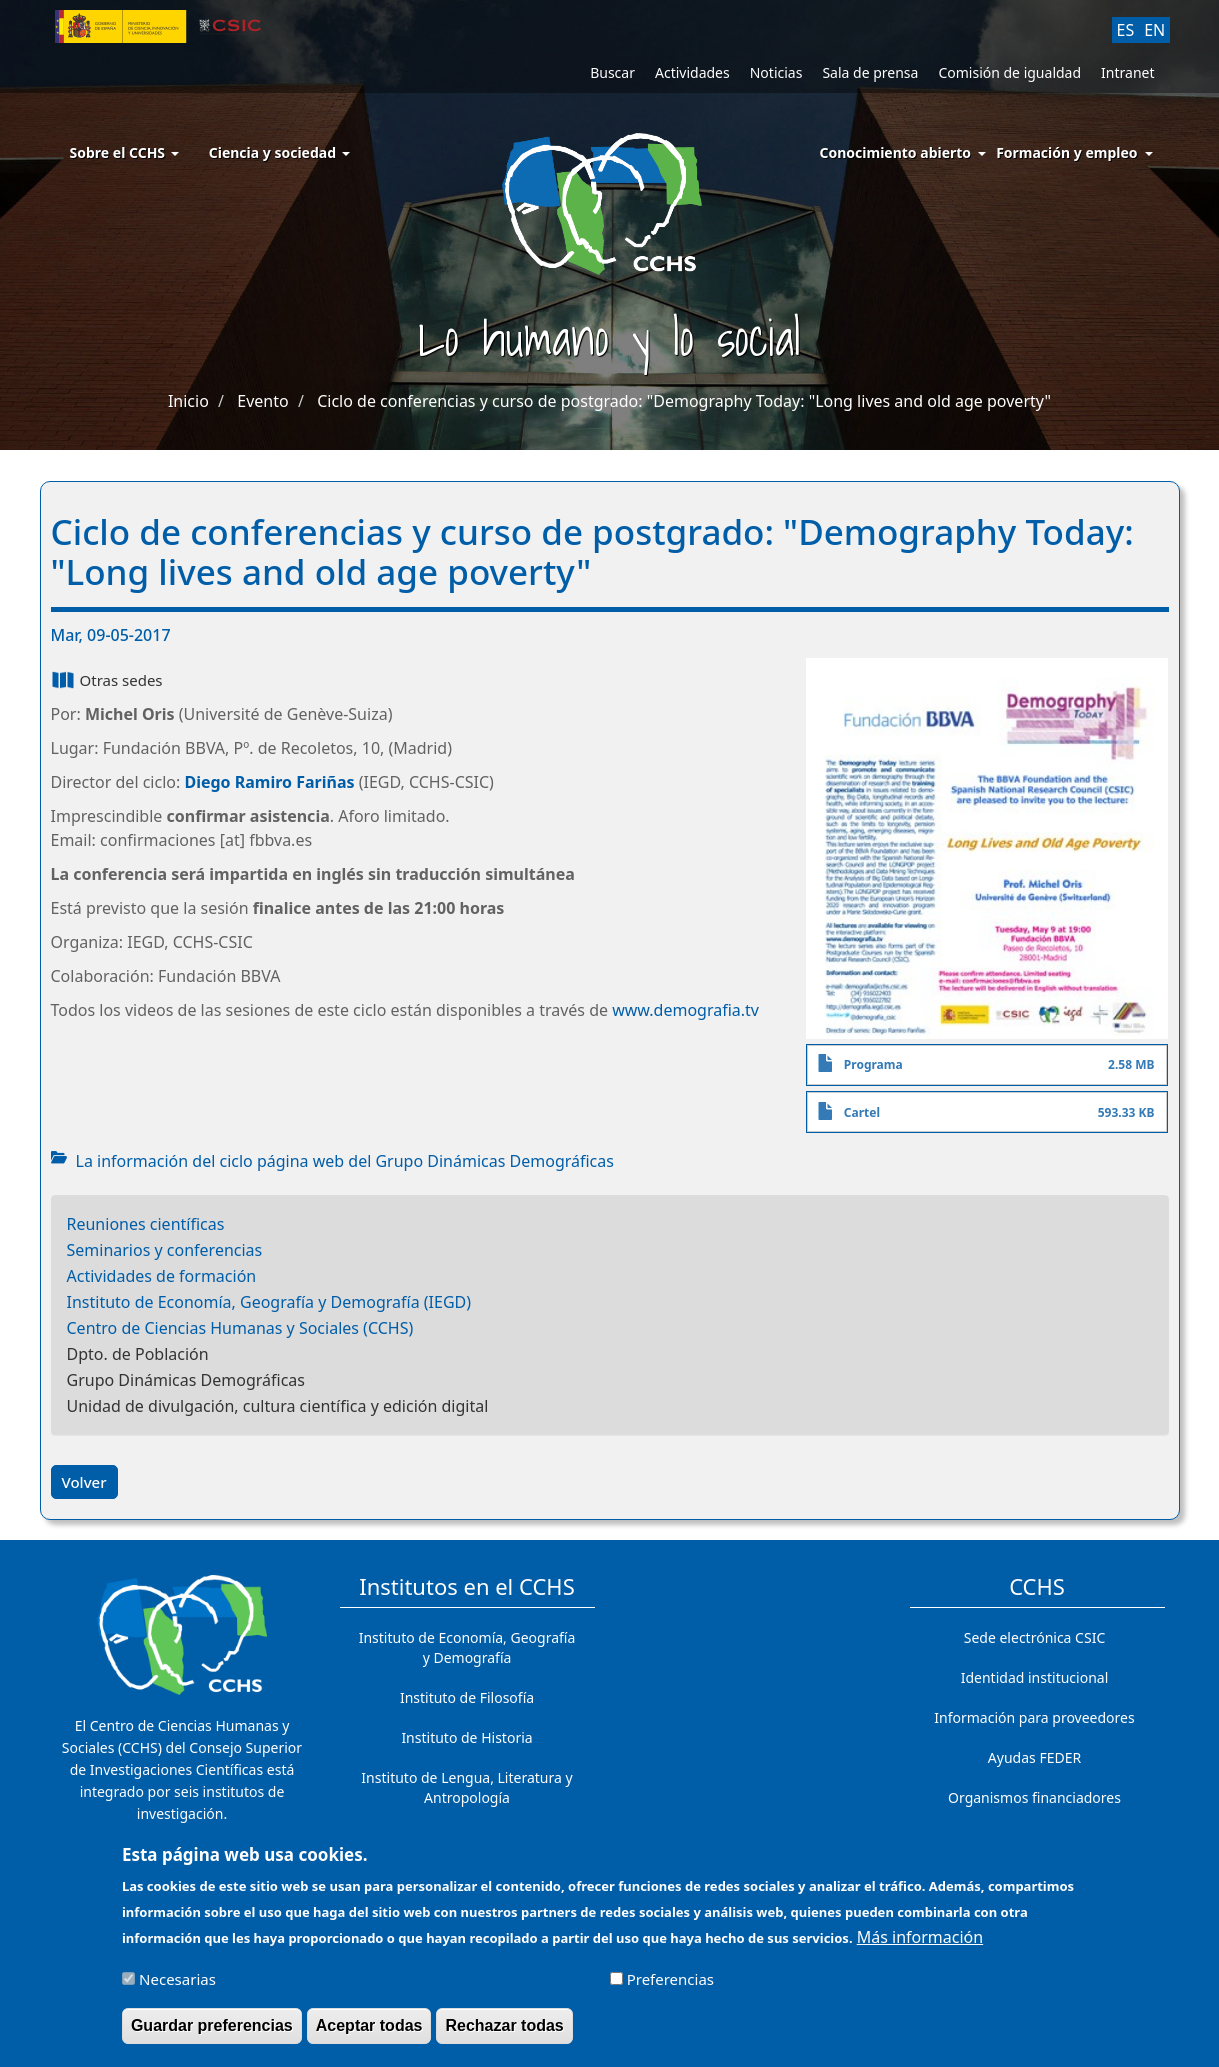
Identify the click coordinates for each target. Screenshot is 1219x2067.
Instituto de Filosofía (467, 1697)
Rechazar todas (504, 2034)
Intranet (1127, 72)
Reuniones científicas (146, 1224)
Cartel (862, 1112)
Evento (262, 401)
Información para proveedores (1034, 1717)
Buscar (612, 72)
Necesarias (177, 1988)
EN (1154, 30)
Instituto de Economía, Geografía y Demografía (467, 1647)
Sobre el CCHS (124, 152)
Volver (84, 1482)
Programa (873, 1064)
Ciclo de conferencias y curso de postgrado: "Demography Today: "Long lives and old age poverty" (684, 401)
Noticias (776, 72)
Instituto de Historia (466, 1737)
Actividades (692, 72)
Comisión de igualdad (1009, 72)
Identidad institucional (1035, 1677)
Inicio (188, 401)
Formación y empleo (1066, 152)
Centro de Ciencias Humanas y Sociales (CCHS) (240, 1328)
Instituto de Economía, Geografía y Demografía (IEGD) (269, 1302)
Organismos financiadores (1034, 1797)
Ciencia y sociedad (279, 152)
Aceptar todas (369, 2034)
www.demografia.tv (685, 1010)
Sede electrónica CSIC (1034, 1637)
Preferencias (670, 1988)
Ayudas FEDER (1034, 1757)
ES (1126, 30)
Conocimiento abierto (896, 152)
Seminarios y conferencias (165, 1250)
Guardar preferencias (212, 2034)
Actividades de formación (162, 1276)
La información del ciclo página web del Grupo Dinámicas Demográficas (345, 1161)
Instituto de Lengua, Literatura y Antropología (466, 1787)
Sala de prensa (870, 72)
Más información (920, 1946)
